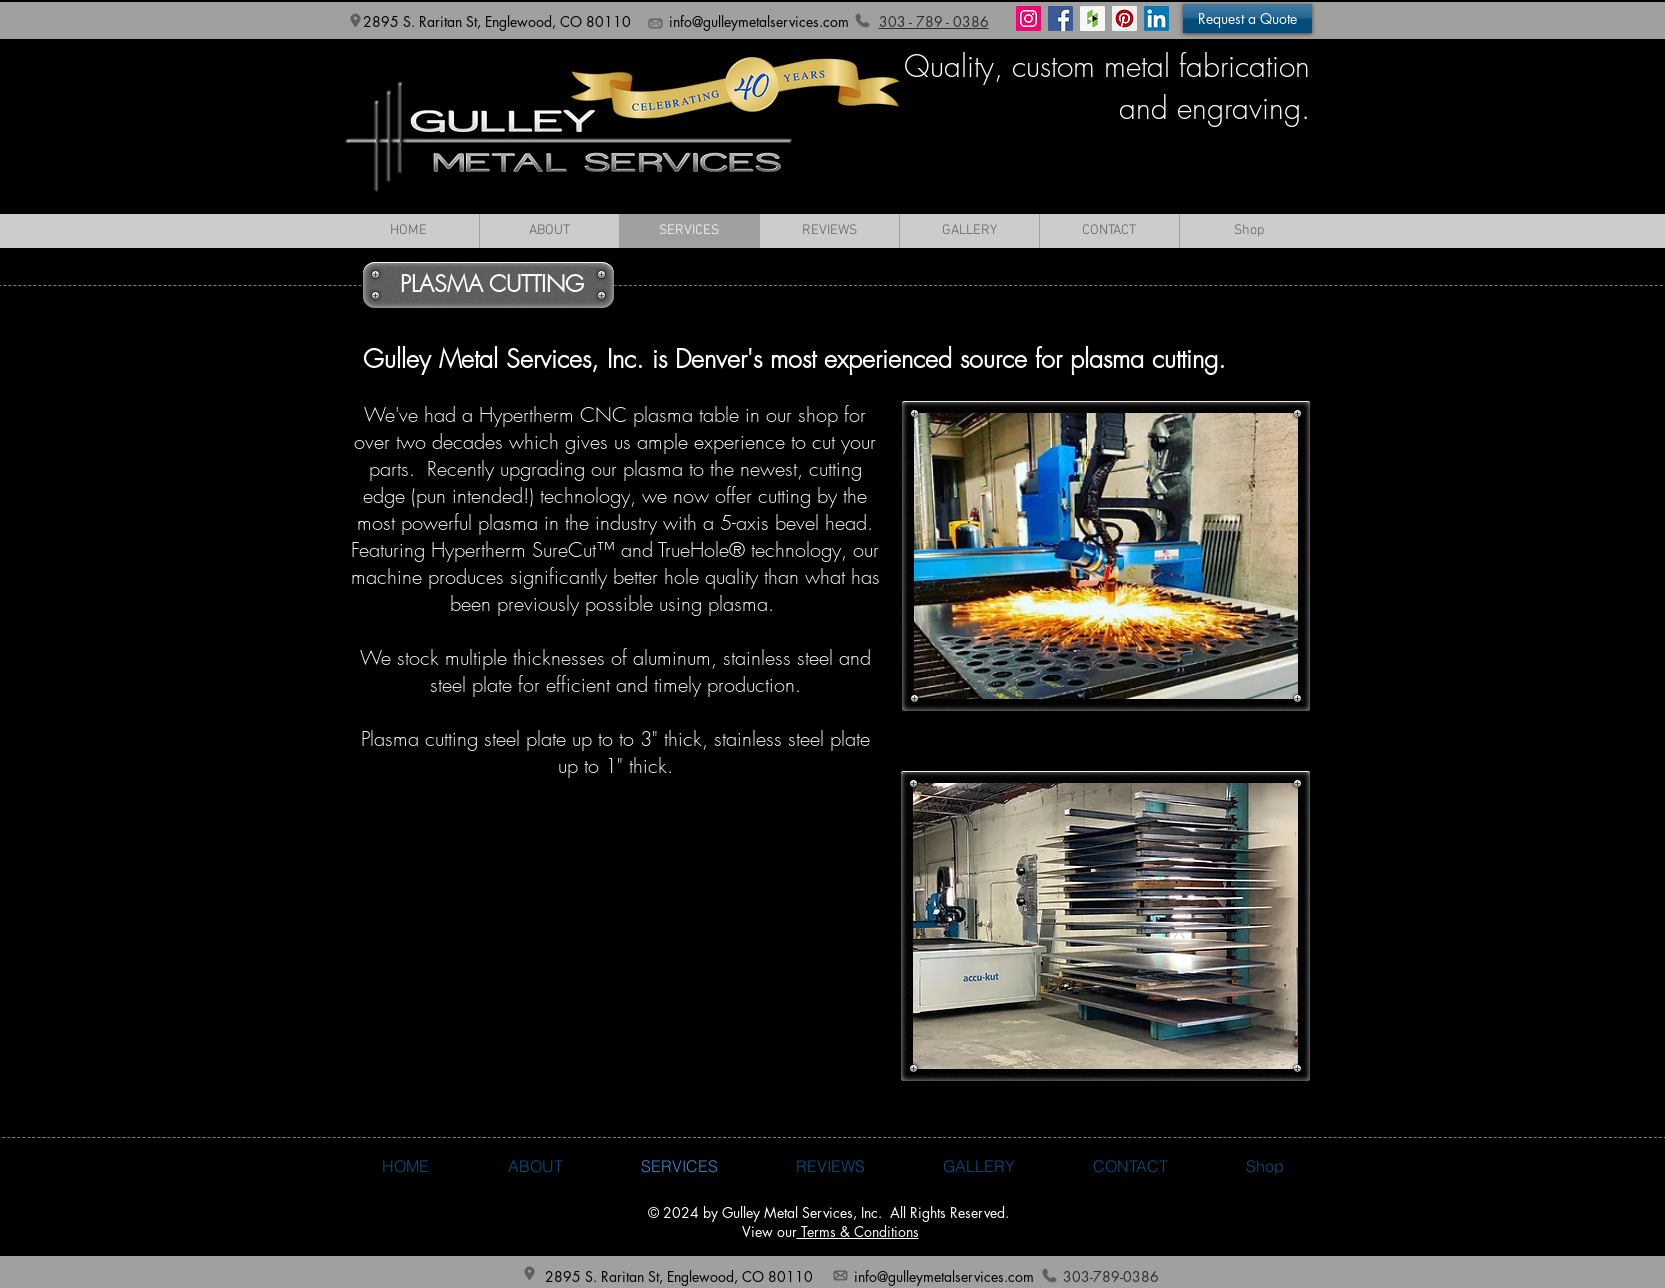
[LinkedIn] (1156, 18)
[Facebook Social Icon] (1060, 18)
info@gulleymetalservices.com (759, 21)
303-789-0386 (1111, 1276)
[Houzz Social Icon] (1092, 18)
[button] (1247, 18)
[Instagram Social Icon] (1028, 18)
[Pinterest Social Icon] (1124, 18)
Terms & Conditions (858, 1231)
